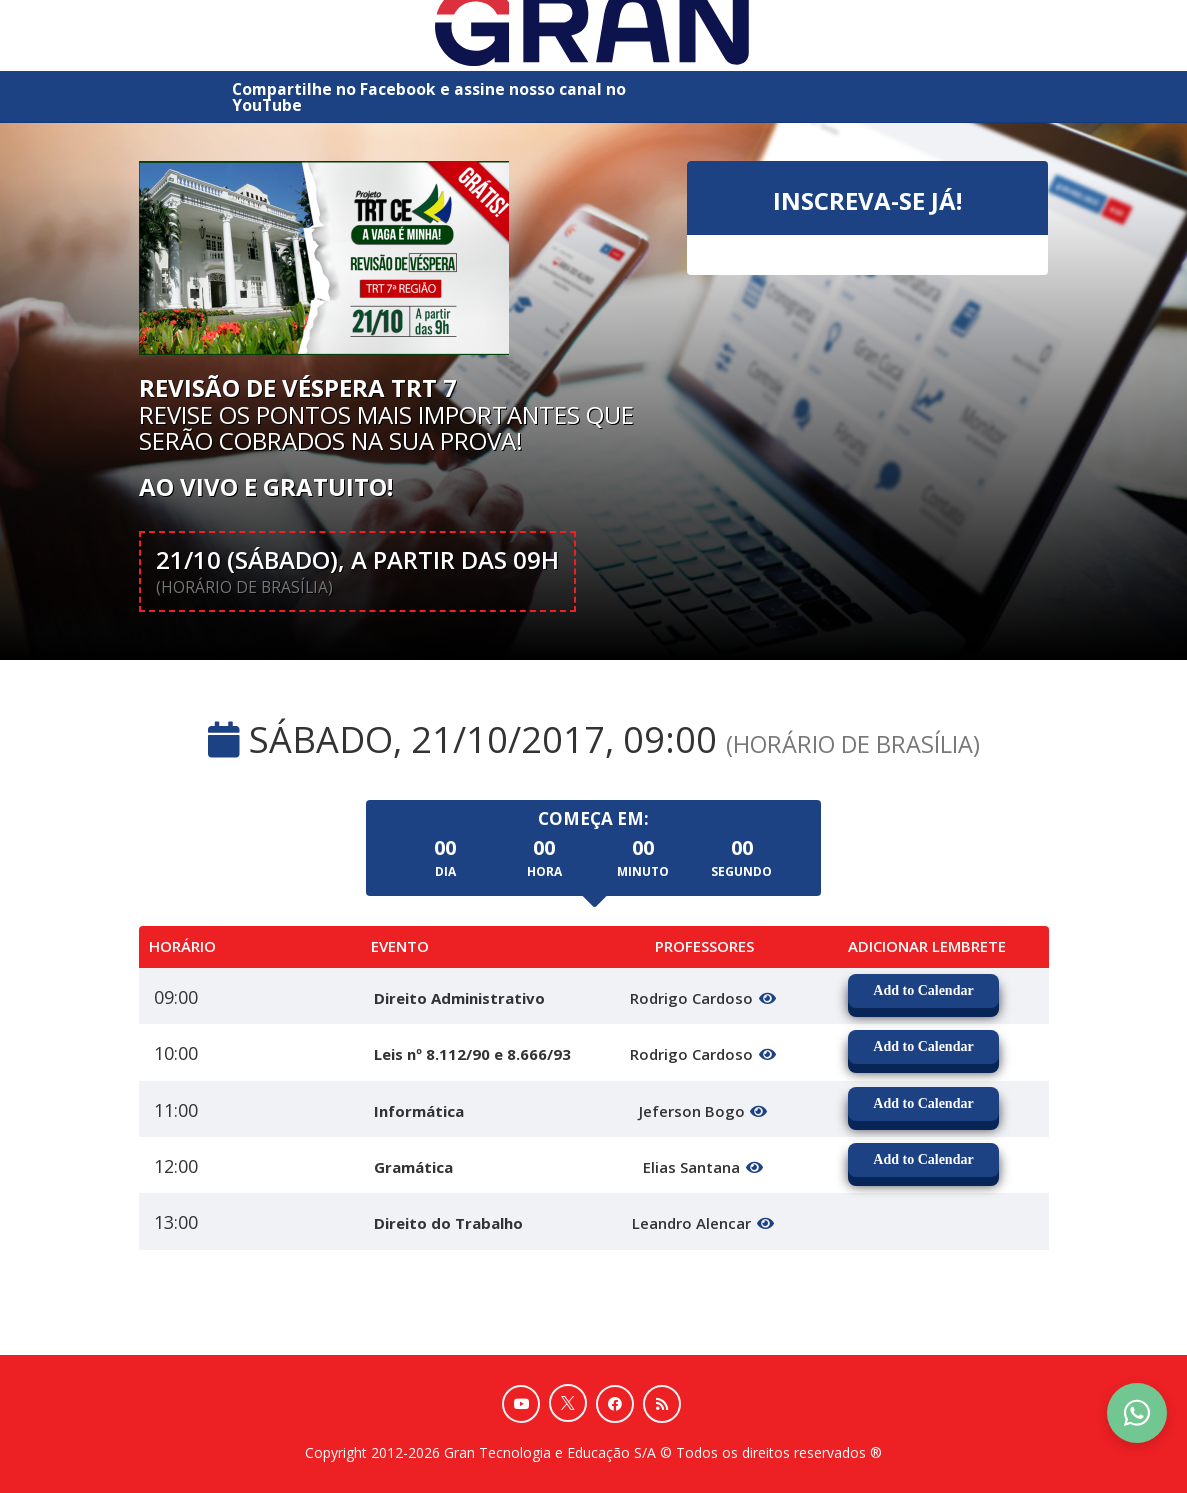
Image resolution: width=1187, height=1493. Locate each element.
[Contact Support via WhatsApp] (1137, 1413)
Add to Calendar (923, 990)
